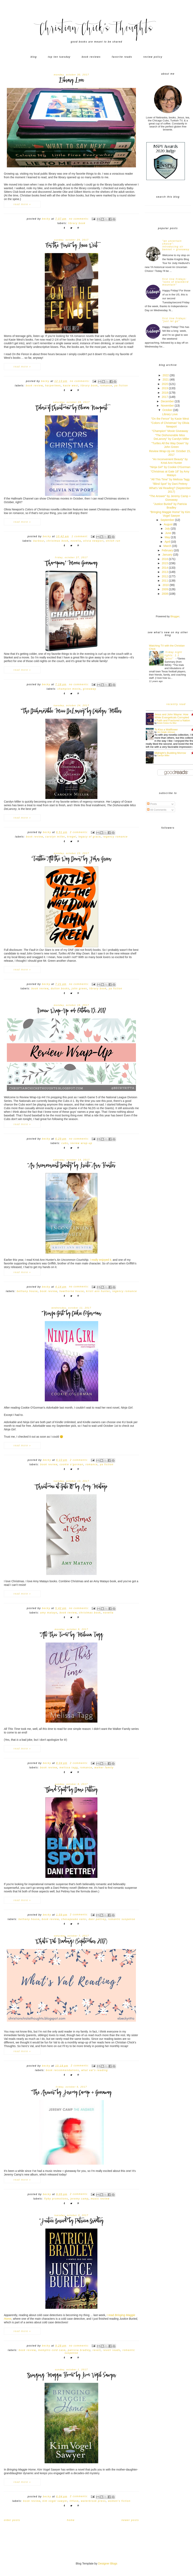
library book (77, 223)
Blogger (174, 616)
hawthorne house (71, 1291)
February (167, 550)
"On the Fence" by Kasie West (71, 246)
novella (76, 540)
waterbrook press (93, 2501)
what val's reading (94, 2070)
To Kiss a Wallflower (166, 729)
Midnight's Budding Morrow (170, 752)
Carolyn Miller (163, 755)
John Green (79, 988)
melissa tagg (68, 1767)
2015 (165, 563)
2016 (165, 559)
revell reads (111, 2350)
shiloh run (113, 540)
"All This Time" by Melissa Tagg (71, 1635)
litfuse (74, 2501)
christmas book (58, 540)
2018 (165, 392)
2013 (165, 572)
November (167, 405)
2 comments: (79, 832)
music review (100, 2198)
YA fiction (121, 385)
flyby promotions (56, 2198)
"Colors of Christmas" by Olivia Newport (71, 408)
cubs (64, 1143)
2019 (165, 388)
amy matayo (48, 1612)
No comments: (79, 218)
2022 (166, 375)
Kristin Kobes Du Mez (166, 723)
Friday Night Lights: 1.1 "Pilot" (173, 655)
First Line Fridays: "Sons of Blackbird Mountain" (175, 282)
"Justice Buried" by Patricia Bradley (71, 2221)
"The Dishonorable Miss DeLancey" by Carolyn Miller (71, 711)
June (168, 533)
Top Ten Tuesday (59, 56)
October (167, 410)
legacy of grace (89, 836)
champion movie (69, 688)
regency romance (115, 836)
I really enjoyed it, (101, 1259)
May (167, 537)
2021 (166, 379)
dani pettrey (97, 1919)
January (167, 554)
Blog (34, 56)
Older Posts (12, 2520)
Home (71, 2520)
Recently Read (176, 704)
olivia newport (93, 540)
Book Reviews (91, 56)
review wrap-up (81, 1143)
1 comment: (80, 536)
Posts (152, 803)
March (167, 546)
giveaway (89, 688)
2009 (165, 589)
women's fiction (119, 2501)
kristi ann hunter (98, 1291)
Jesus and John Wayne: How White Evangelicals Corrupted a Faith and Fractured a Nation (172, 717)
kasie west (70, 385)
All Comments (156, 809)
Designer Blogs (107, 2563)
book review (34, 385)
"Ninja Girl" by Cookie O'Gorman (71, 1314)
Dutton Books (60, 988)
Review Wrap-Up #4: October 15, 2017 (71, 1011)
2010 (166, 585)
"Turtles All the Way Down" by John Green (71, 859)
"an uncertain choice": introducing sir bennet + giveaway (175, 245)
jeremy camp (79, 2198)
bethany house (27, 1291)
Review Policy (153, 56)
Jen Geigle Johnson (166, 732)
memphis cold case (52, 2350)
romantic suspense (121, 1919)
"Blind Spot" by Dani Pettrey (71, 1790)
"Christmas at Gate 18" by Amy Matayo (71, 1487)
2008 (165, 593)
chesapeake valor (73, 1919)
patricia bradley (79, 2350)
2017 (165, 396)
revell (97, 2350)
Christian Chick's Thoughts (96, 29)
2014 (165, 567)
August (168, 524)
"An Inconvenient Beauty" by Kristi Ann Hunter (71, 1166)
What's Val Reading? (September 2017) (71, 1942)
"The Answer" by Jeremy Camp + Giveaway (71, 2093)
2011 (165, 580)
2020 (165, 384)
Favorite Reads (122, 56)
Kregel (71, 836)
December (167, 401)
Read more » (22, 204)
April (167, 541)
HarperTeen (53, 385)
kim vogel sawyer (55, 2501)
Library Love (71, 81)
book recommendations (62, 2070)
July (167, 528)
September (167, 519)
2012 (165, 576)
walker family (104, 1767)
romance (106, 385)
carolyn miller (55, 836)
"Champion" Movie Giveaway (71, 563)
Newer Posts (130, 2520)
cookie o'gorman (71, 1464)
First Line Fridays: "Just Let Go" (174, 320)
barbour (38, 540)
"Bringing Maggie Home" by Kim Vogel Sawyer (71, 2376)
